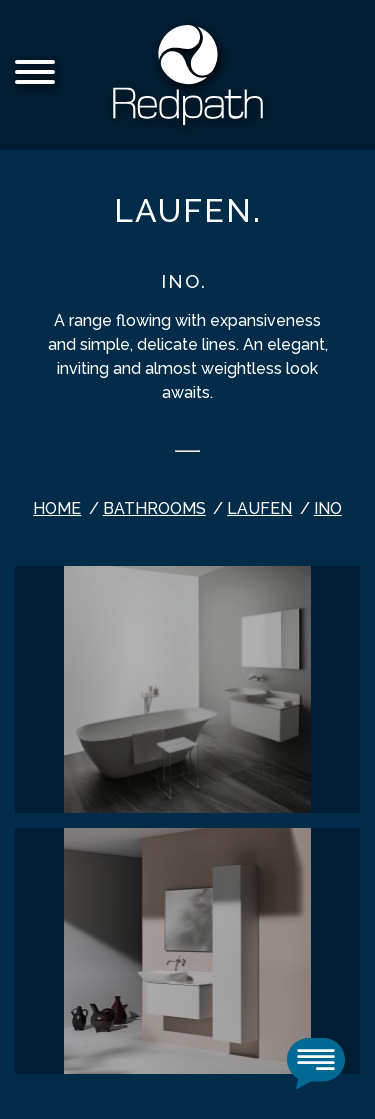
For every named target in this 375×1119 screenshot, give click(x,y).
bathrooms (154, 508)
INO (328, 508)
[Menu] (35, 75)
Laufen (259, 508)
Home (57, 508)
